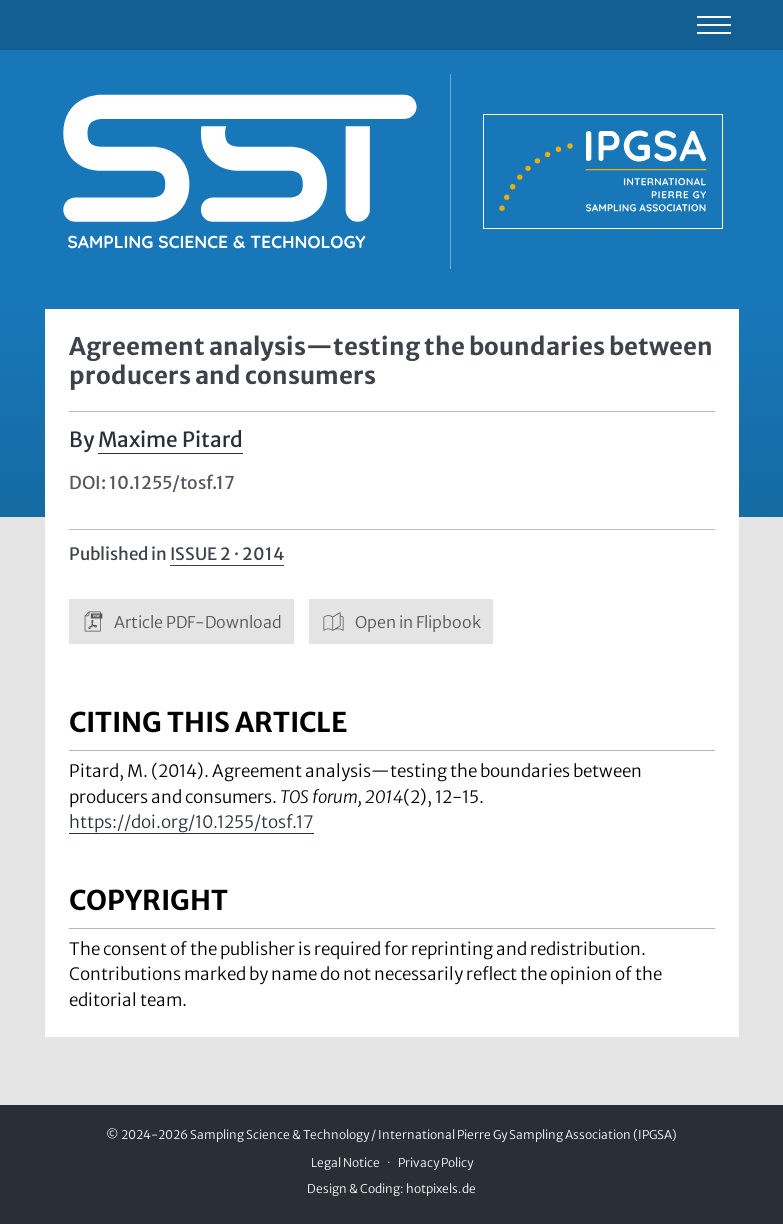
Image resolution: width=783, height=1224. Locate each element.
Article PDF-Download (182, 621)
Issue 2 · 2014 (227, 554)
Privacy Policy (435, 1162)
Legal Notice (345, 1162)
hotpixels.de (441, 1188)
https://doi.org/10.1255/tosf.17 (191, 822)
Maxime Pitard (170, 440)
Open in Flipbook (401, 621)
